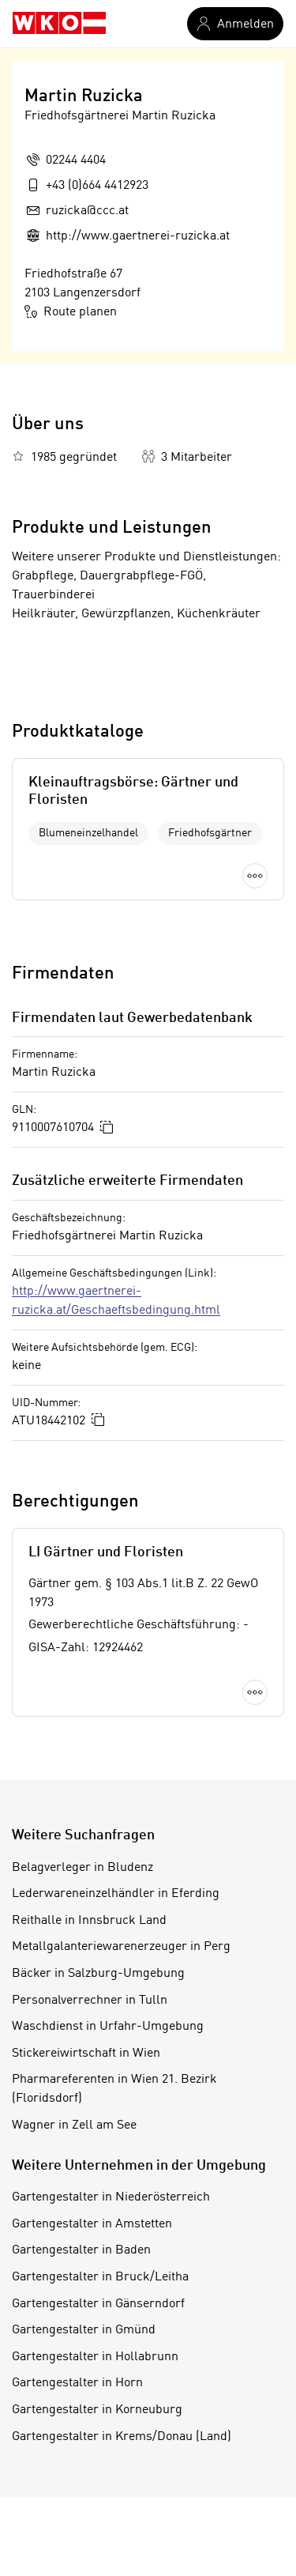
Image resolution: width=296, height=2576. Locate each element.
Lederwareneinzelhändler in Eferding (115, 1894)
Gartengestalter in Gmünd (83, 2330)
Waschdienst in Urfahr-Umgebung (108, 2026)
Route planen (70, 311)
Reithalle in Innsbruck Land (89, 1920)
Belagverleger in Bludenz (82, 1867)
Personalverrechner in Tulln (89, 2000)
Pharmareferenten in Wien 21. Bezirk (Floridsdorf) (114, 2089)
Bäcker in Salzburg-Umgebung (98, 1973)
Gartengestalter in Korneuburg (97, 2410)
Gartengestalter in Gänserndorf (98, 2304)
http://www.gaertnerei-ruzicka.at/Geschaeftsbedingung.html (116, 1301)
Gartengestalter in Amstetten (92, 2224)
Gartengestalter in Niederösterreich (111, 2197)
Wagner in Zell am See (74, 2125)
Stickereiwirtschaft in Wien (86, 2053)
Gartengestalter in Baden (81, 2250)
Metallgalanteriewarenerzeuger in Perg (121, 1946)
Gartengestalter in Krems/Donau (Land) (121, 2437)
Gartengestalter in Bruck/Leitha (100, 2277)
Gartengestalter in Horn (77, 2383)
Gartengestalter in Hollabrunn (95, 2357)
